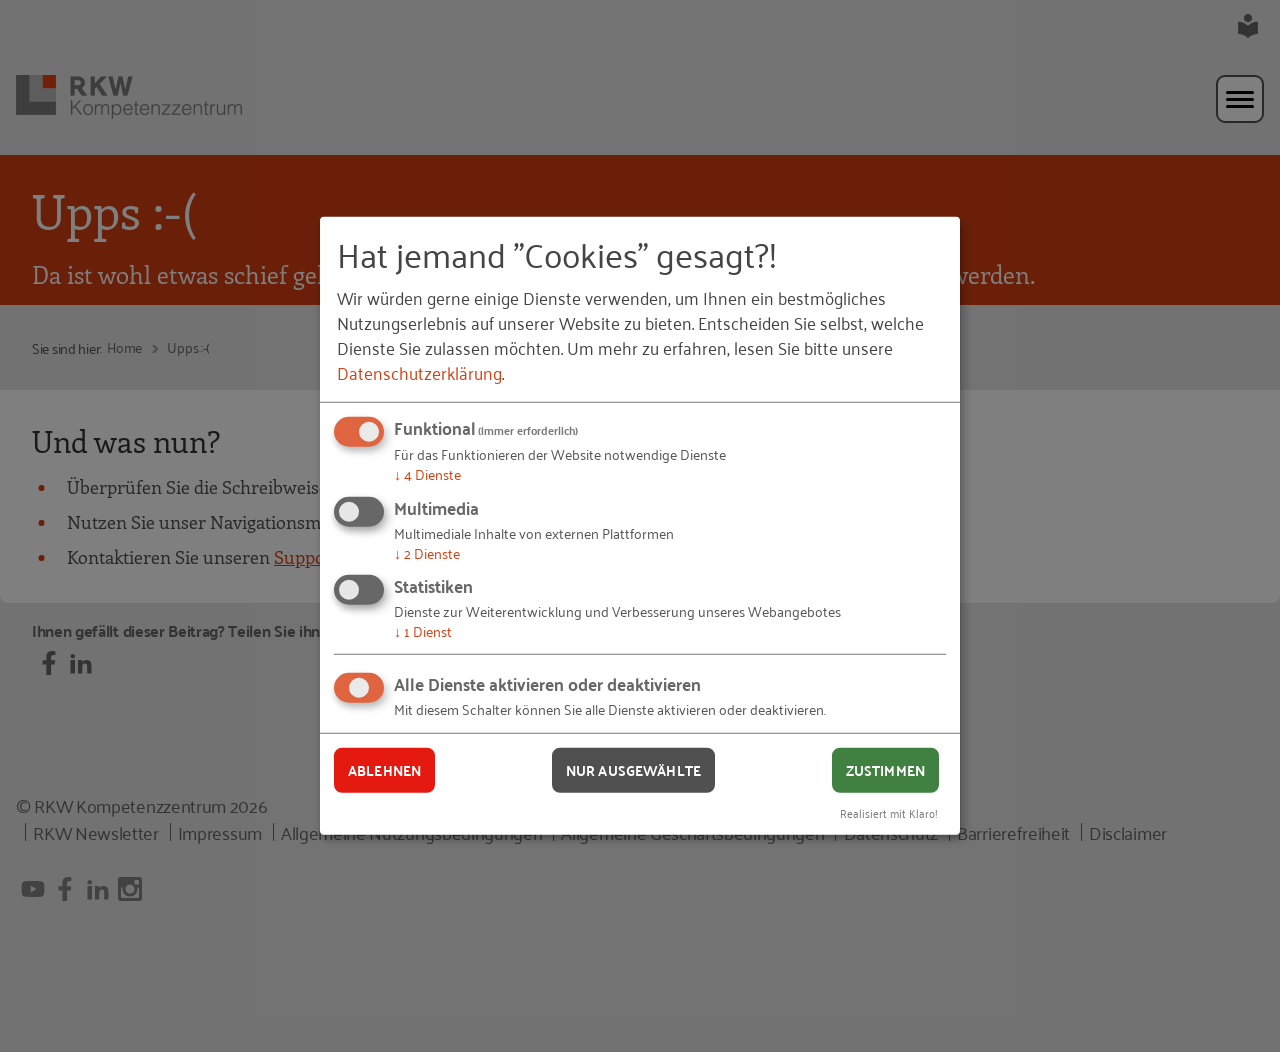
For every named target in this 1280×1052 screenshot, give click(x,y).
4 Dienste (427, 473)
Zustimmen (885, 770)
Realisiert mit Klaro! (889, 811)
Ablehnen (384, 770)
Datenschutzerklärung (419, 372)
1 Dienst (423, 630)
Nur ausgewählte (633, 770)
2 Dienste (427, 552)
